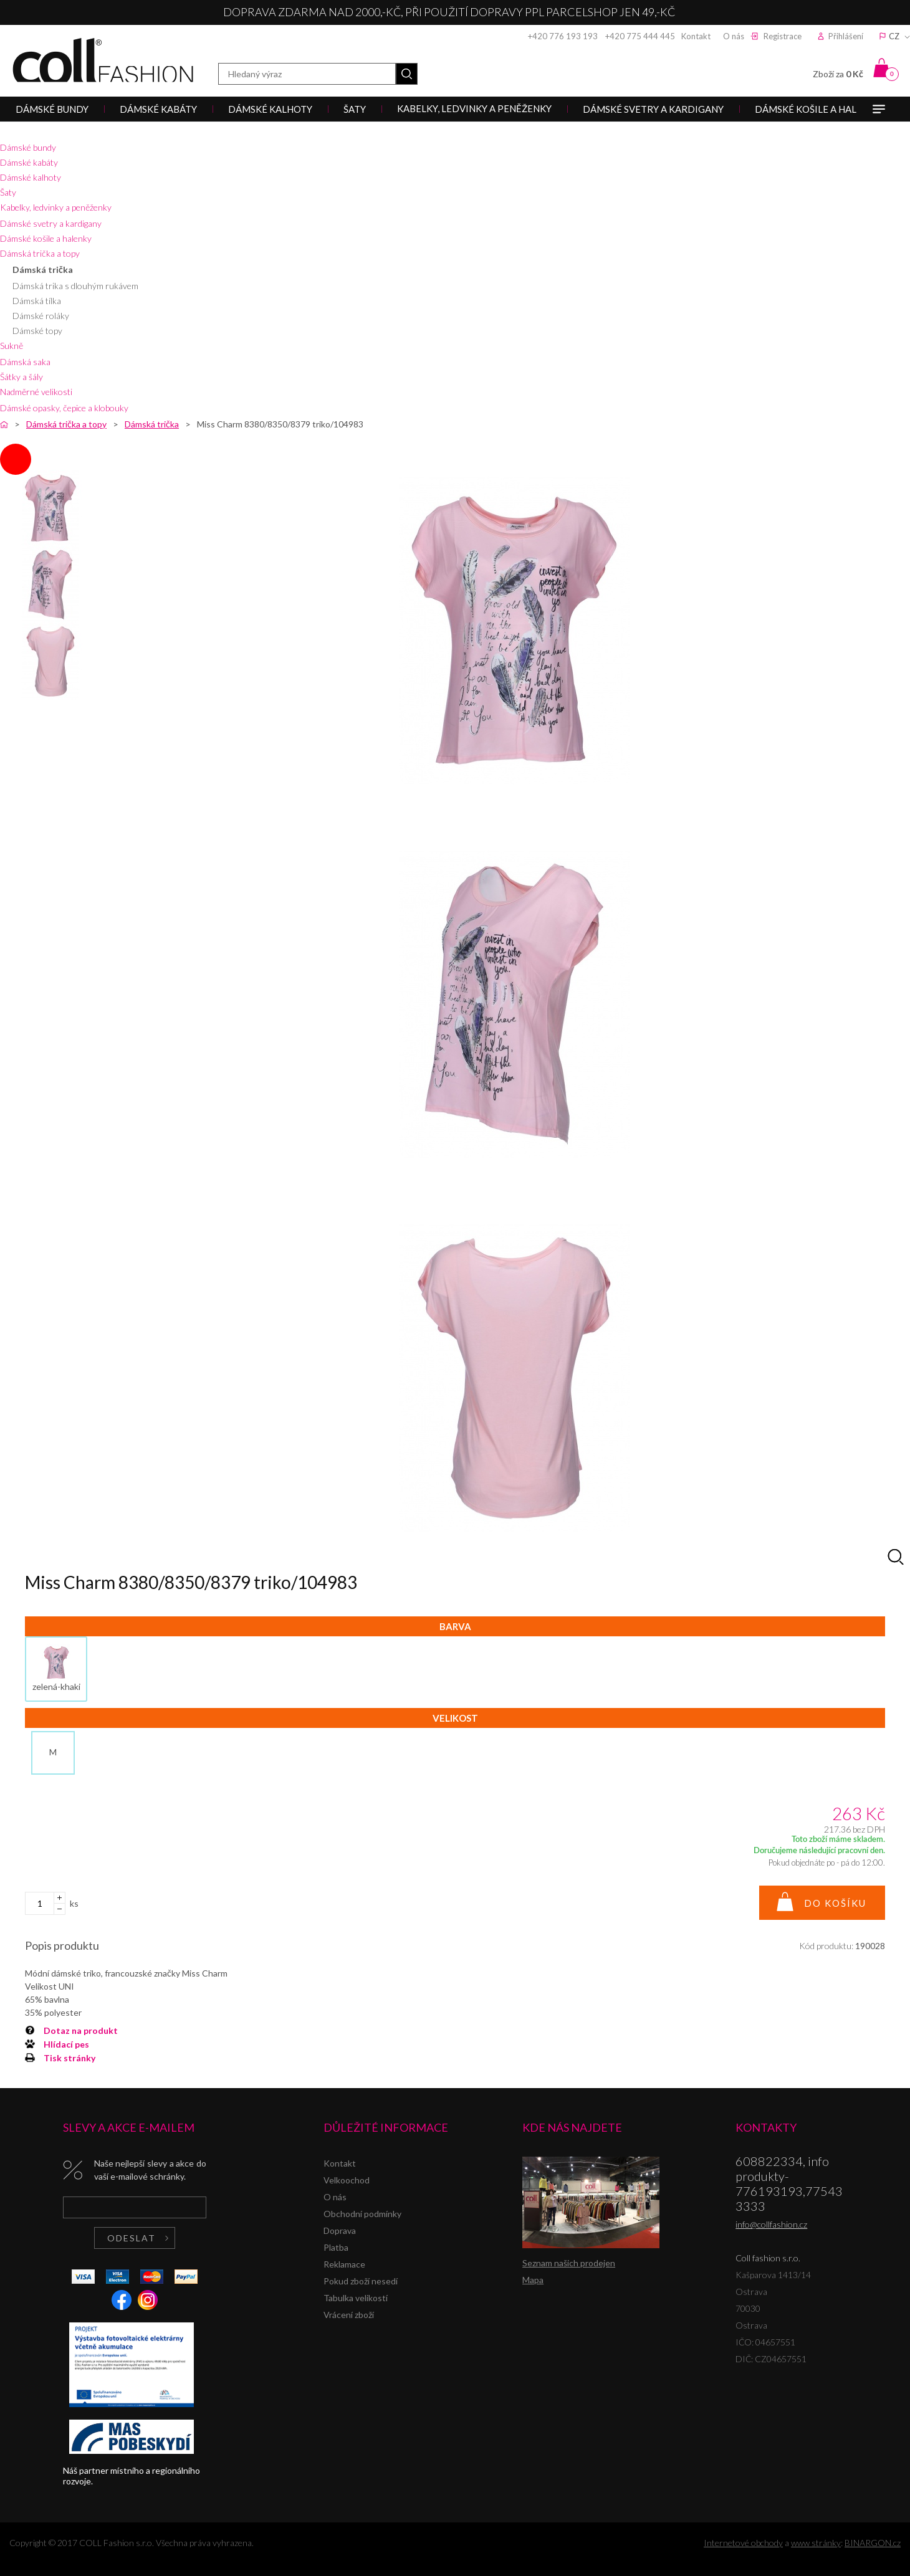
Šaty (8, 192)
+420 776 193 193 (563, 36)
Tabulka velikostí (355, 2297)
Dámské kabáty (29, 162)
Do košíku (835, 1903)
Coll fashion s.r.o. (102, 60)
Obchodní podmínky (362, 2213)
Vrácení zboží (348, 2314)
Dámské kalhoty (30, 177)
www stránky (816, 2542)
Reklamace (344, 2264)
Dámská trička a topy (40, 253)
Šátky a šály (21, 376)
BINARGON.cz (873, 2542)
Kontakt (696, 36)
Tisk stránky (69, 2058)
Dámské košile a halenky (46, 238)
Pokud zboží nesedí (360, 2281)
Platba (335, 2247)
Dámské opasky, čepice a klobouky (64, 408)
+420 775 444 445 (640, 36)
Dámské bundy (28, 147)
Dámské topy (37, 330)
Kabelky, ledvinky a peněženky (56, 207)
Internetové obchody (743, 2542)
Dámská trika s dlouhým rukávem (75, 285)
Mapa (533, 2279)
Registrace (783, 36)
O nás (733, 36)
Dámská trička (42, 269)
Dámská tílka (36, 300)
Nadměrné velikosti (36, 391)
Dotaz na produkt (81, 2030)
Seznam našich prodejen (568, 2263)
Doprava (339, 2230)
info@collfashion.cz (771, 2224)
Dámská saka (25, 361)
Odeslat (131, 2238)
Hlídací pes (66, 2044)
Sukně (11, 345)
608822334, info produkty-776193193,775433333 (789, 2183)
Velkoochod (346, 2180)
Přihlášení (845, 36)
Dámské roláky (40, 315)
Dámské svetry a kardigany (51, 223)
